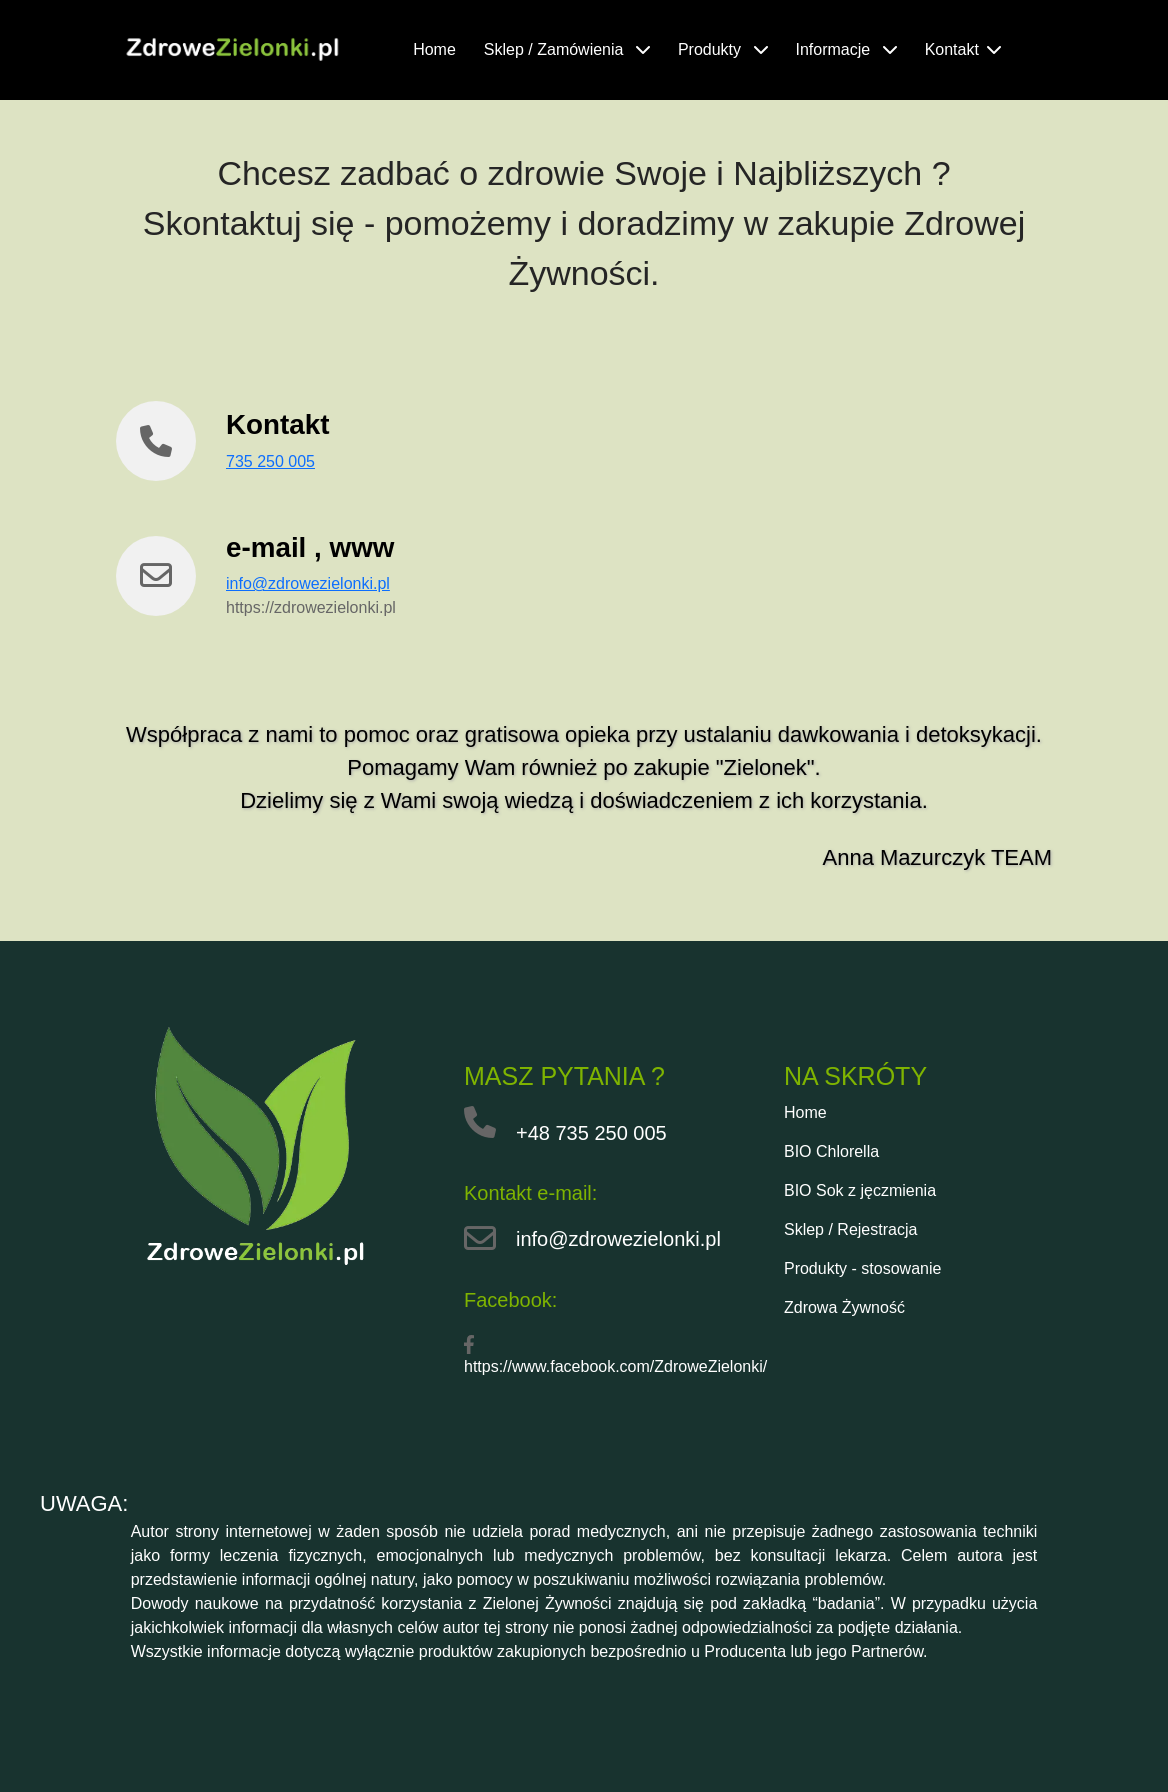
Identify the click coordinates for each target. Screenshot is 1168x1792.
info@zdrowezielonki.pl (308, 583)
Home (434, 49)
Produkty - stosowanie (862, 1268)
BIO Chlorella (831, 1151)
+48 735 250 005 (591, 1133)
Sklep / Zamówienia (567, 49)
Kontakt (963, 49)
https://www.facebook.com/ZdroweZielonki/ (615, 1366)
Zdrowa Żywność (844, 1307)
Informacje (846, 49)
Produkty (723, 49)
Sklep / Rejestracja (850, 1229)
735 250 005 (270, 461)
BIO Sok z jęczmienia (860, 1190)
